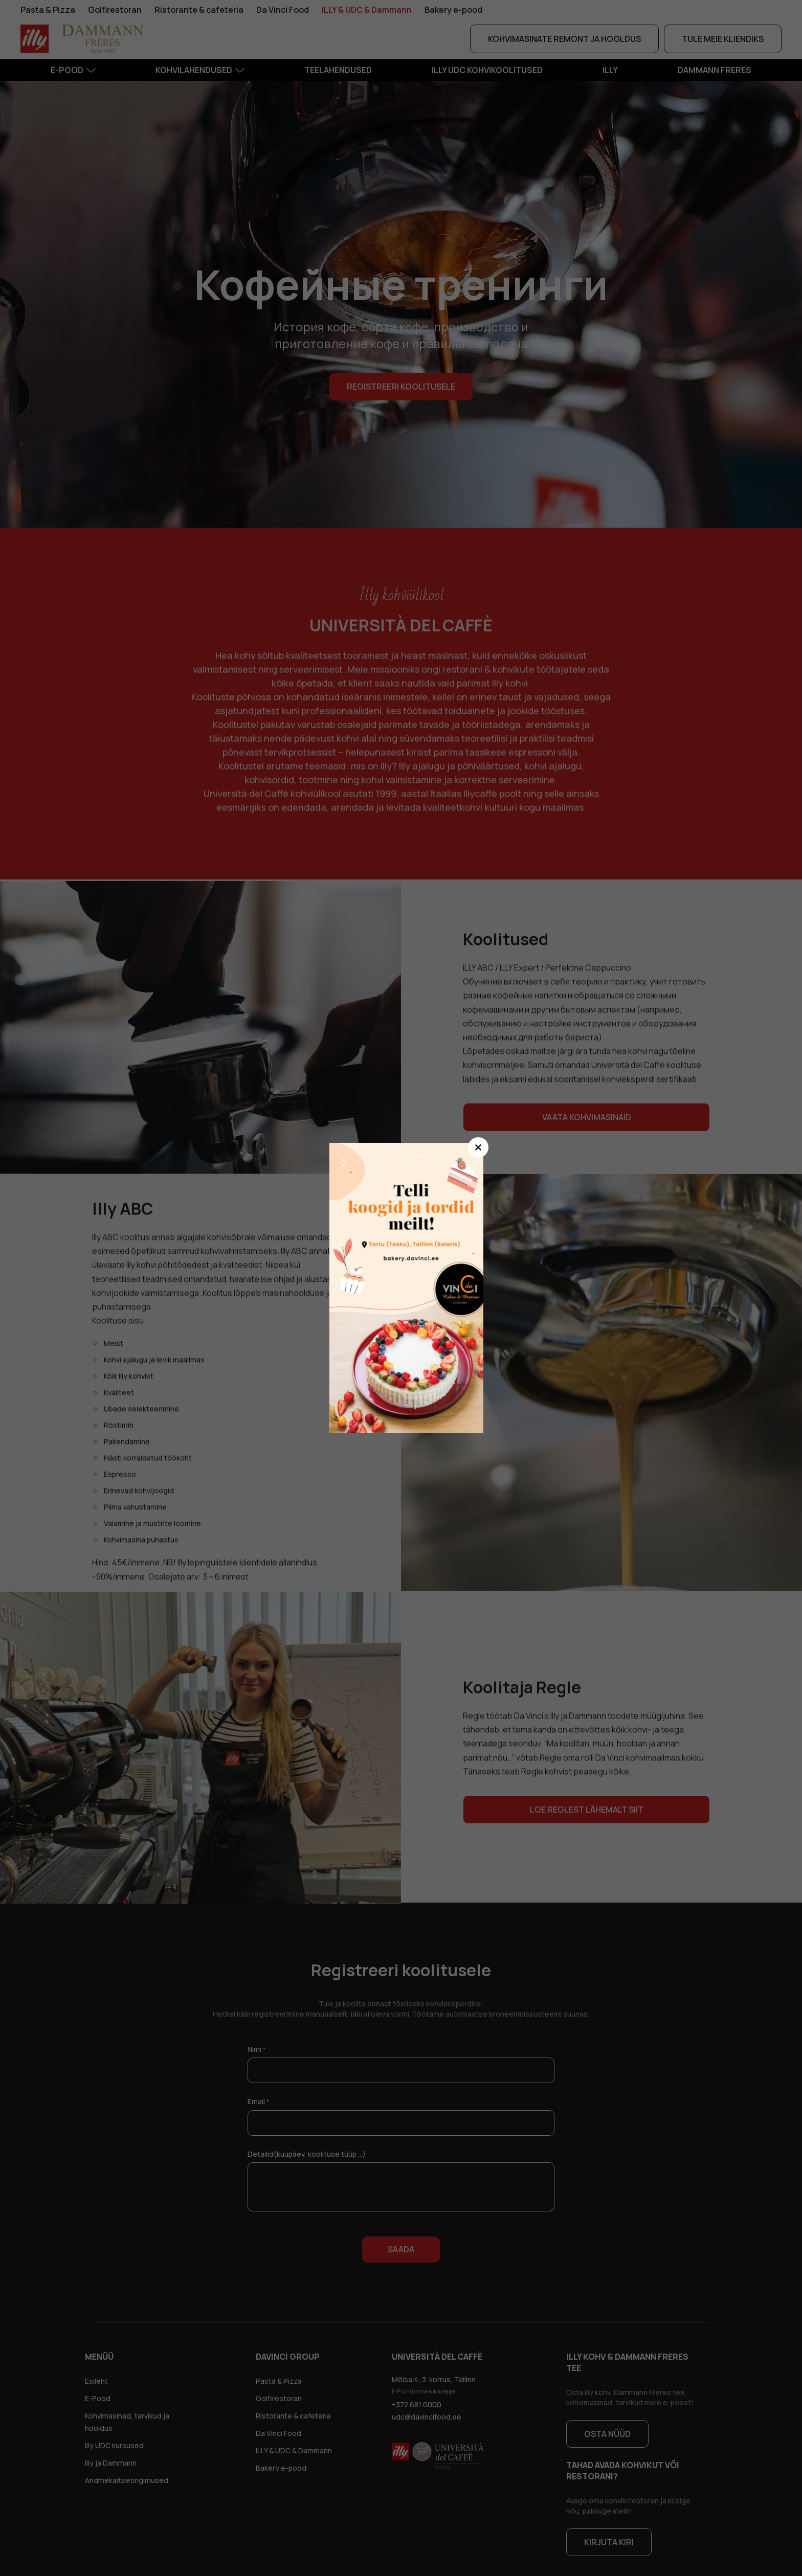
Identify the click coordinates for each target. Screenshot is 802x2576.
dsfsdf (411, 1288)
